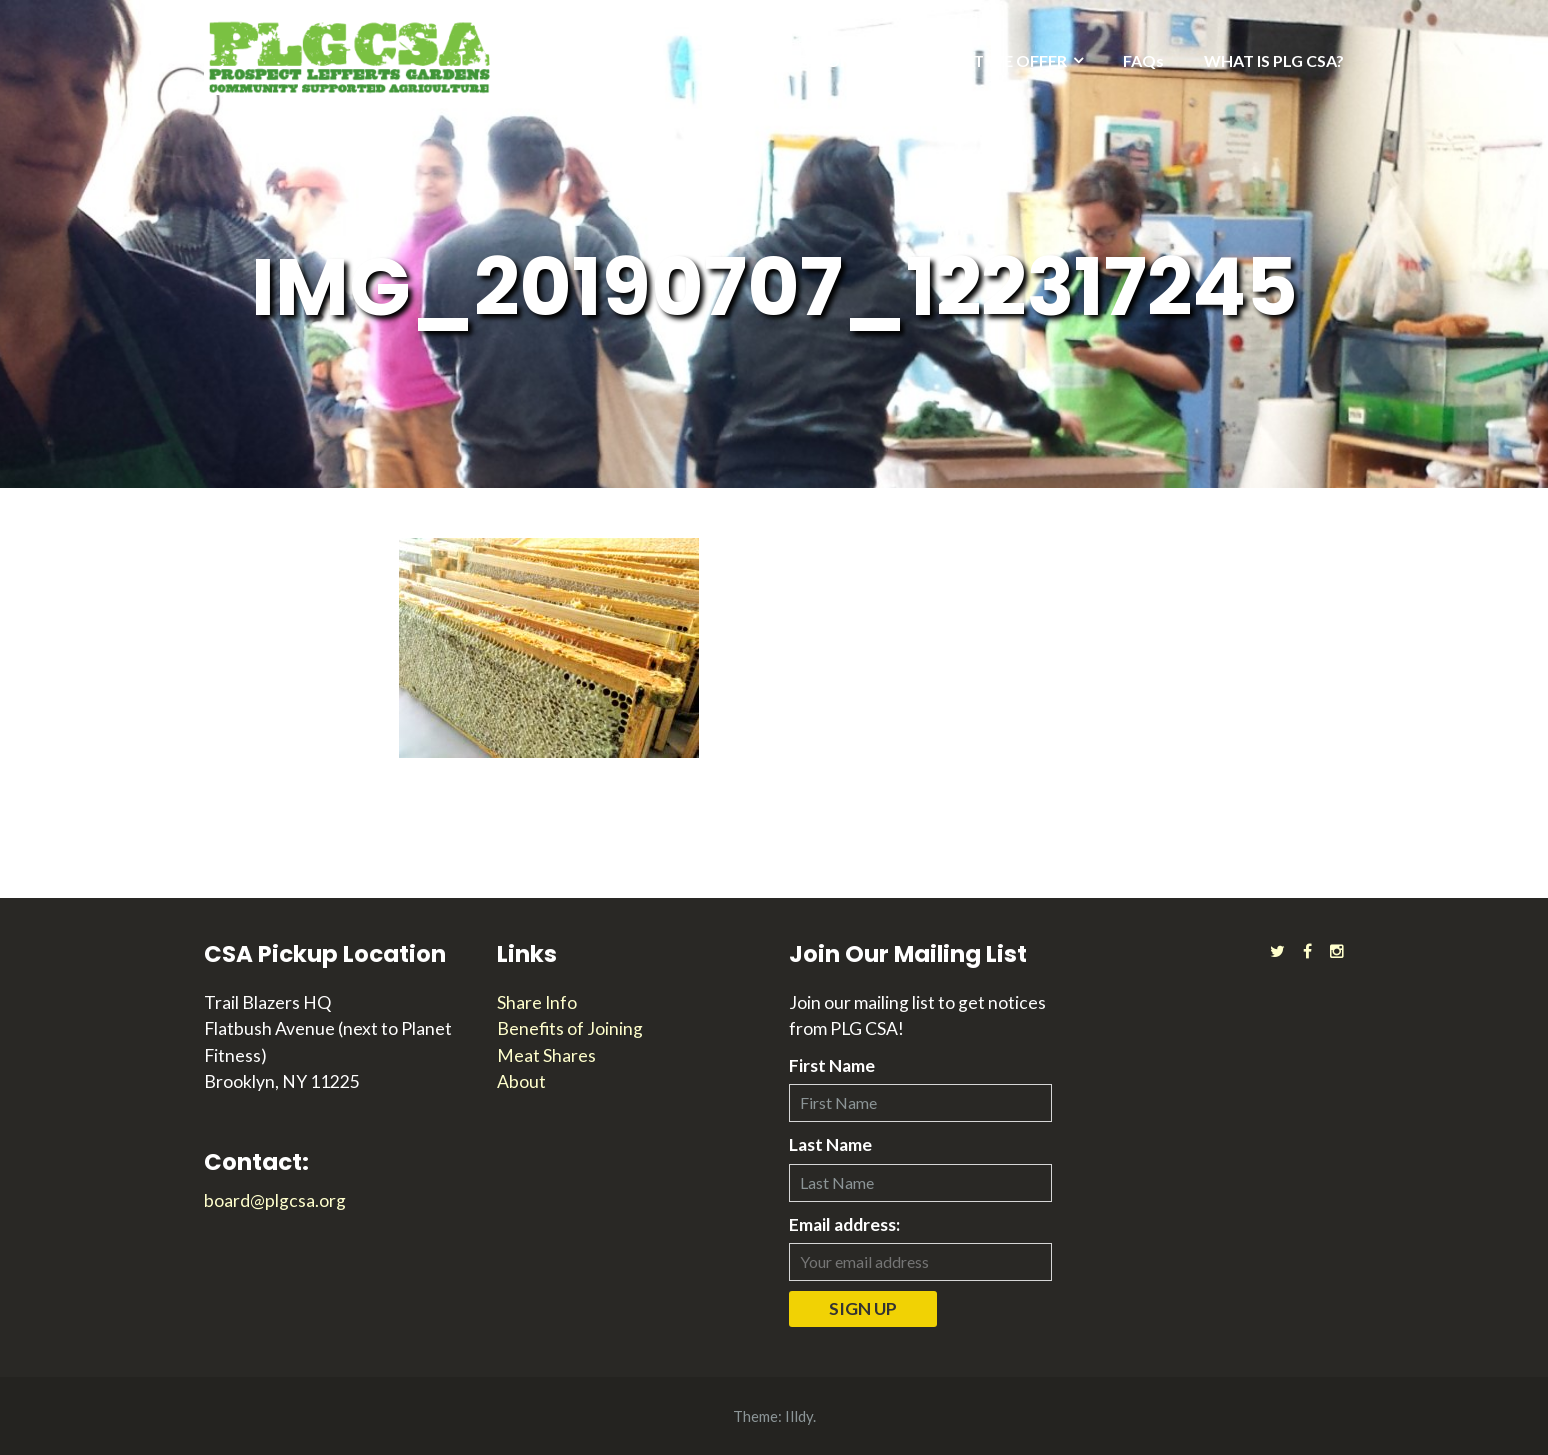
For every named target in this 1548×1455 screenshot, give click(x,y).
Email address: (844, 1224)
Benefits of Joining (570, 1028)
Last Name (830, 1144)
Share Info (537, 1002)
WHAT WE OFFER (1000, 60)
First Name (832, 1065)
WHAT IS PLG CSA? (1274, 60)
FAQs (1143, 60)
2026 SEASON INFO (821, 60)
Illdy (799, 1416)
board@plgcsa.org (275, 1200)
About (521, 1081)
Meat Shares (546, 1055)
